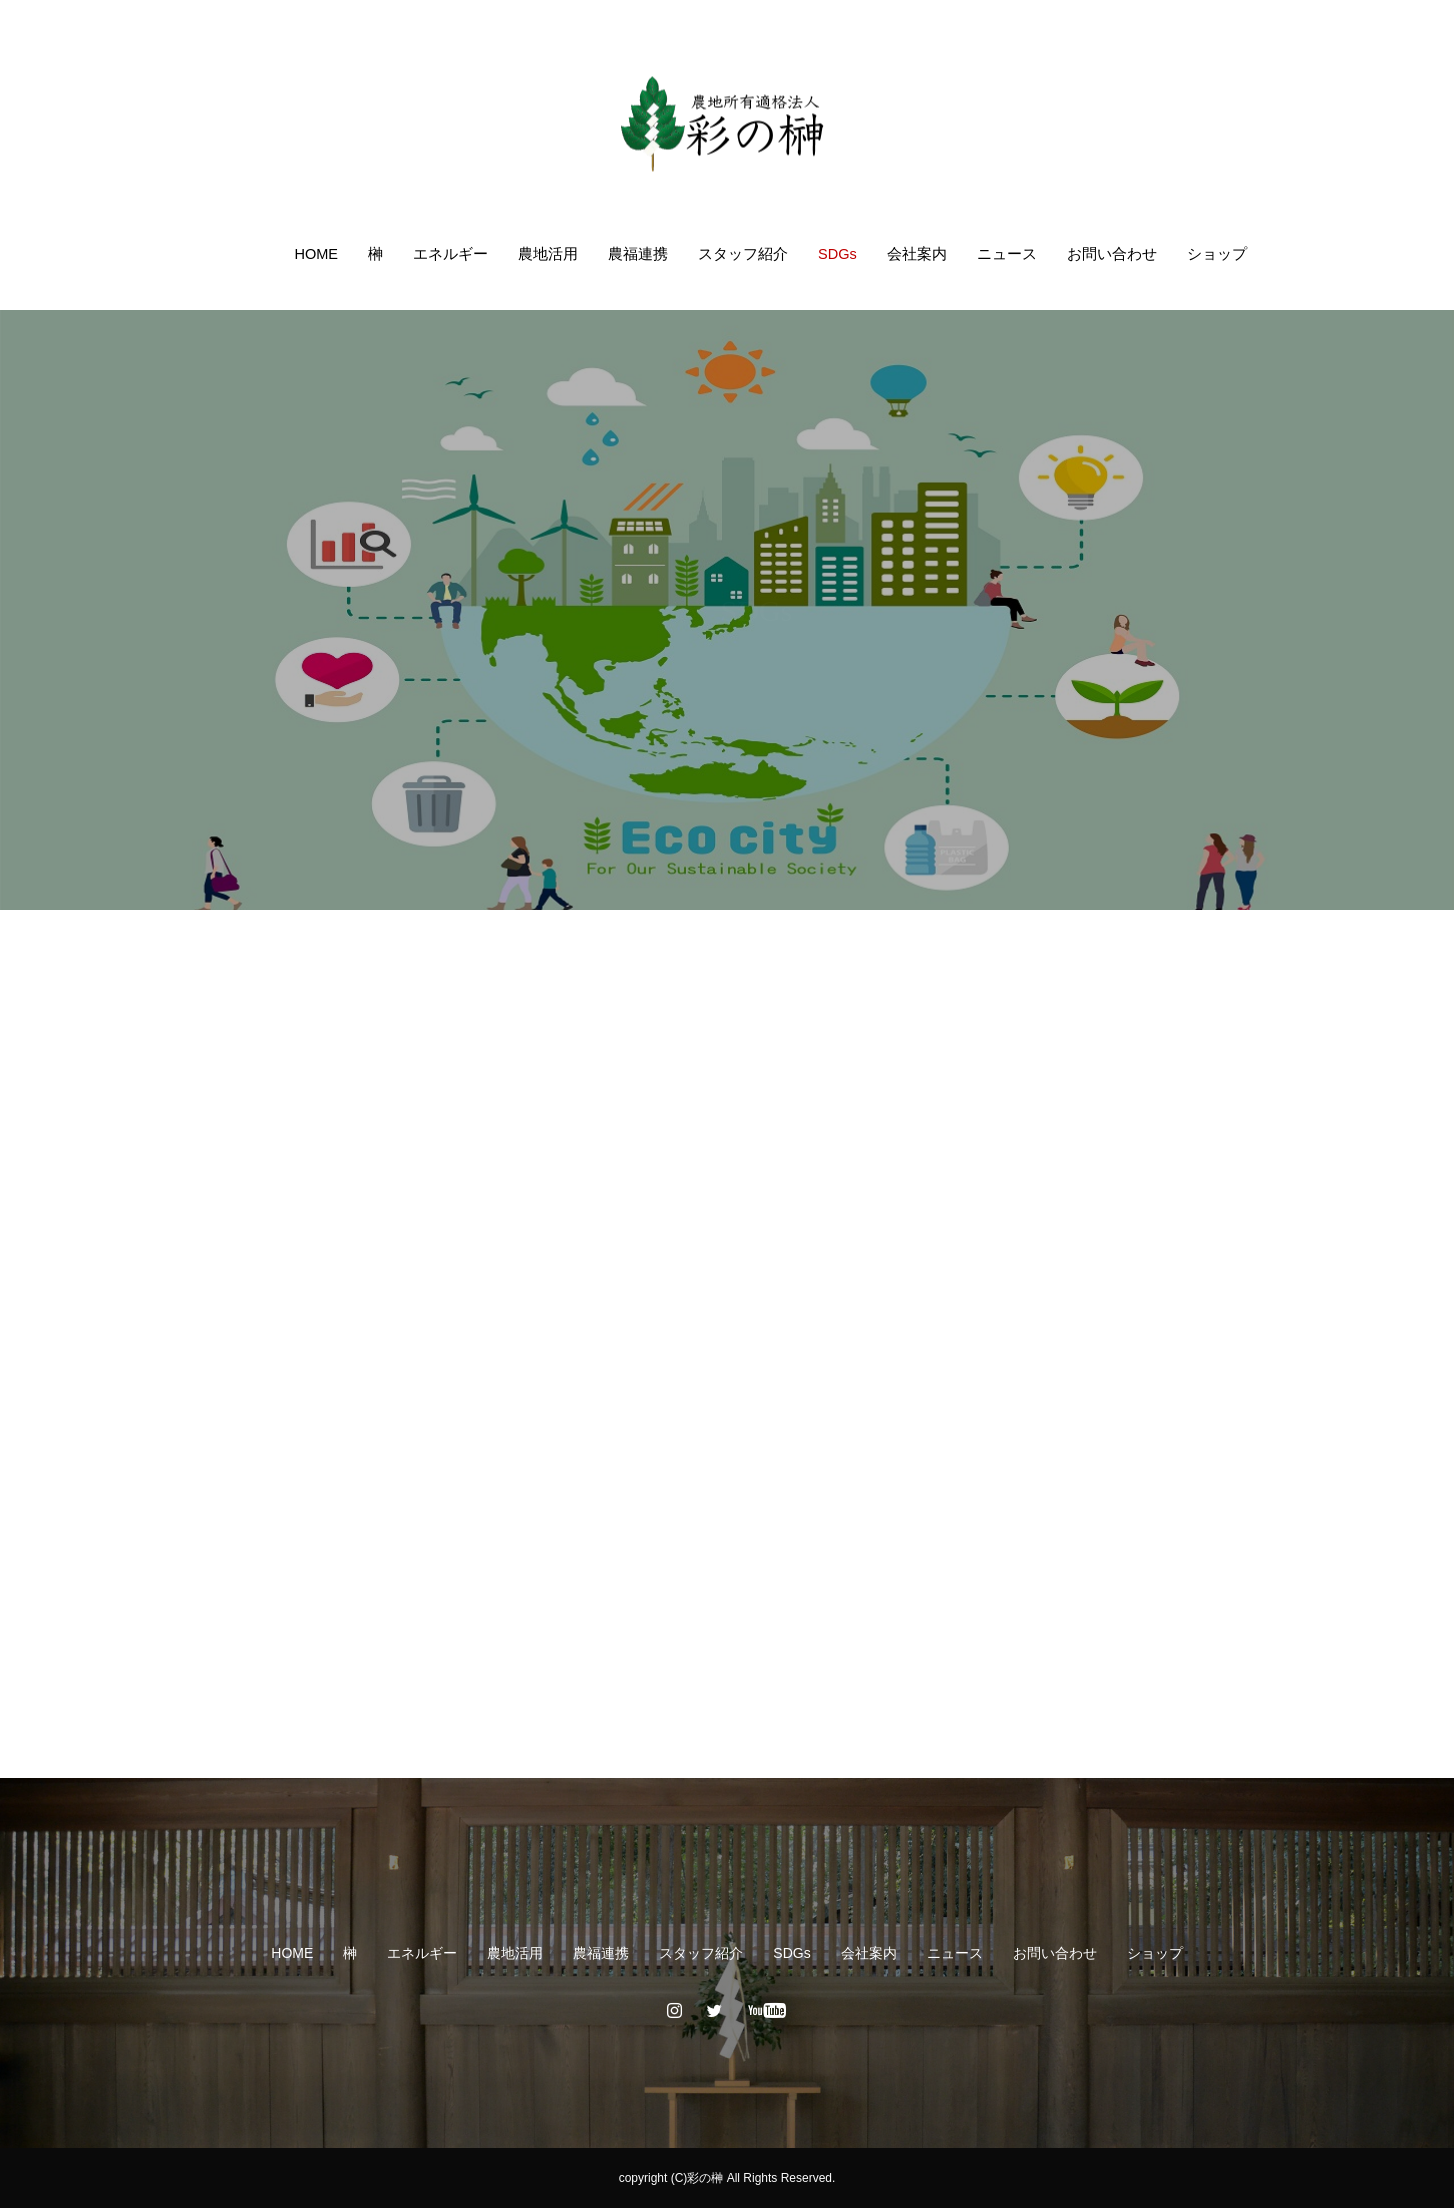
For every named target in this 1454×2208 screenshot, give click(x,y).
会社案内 (917, 254)
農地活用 (548, 254)
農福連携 (638, 254)
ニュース (1007, 254)
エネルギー (450, 254)
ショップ (1217, 254)
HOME (316, 254)
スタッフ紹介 (743, 254)
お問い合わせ (1112, 254)
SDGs (837, 254)
